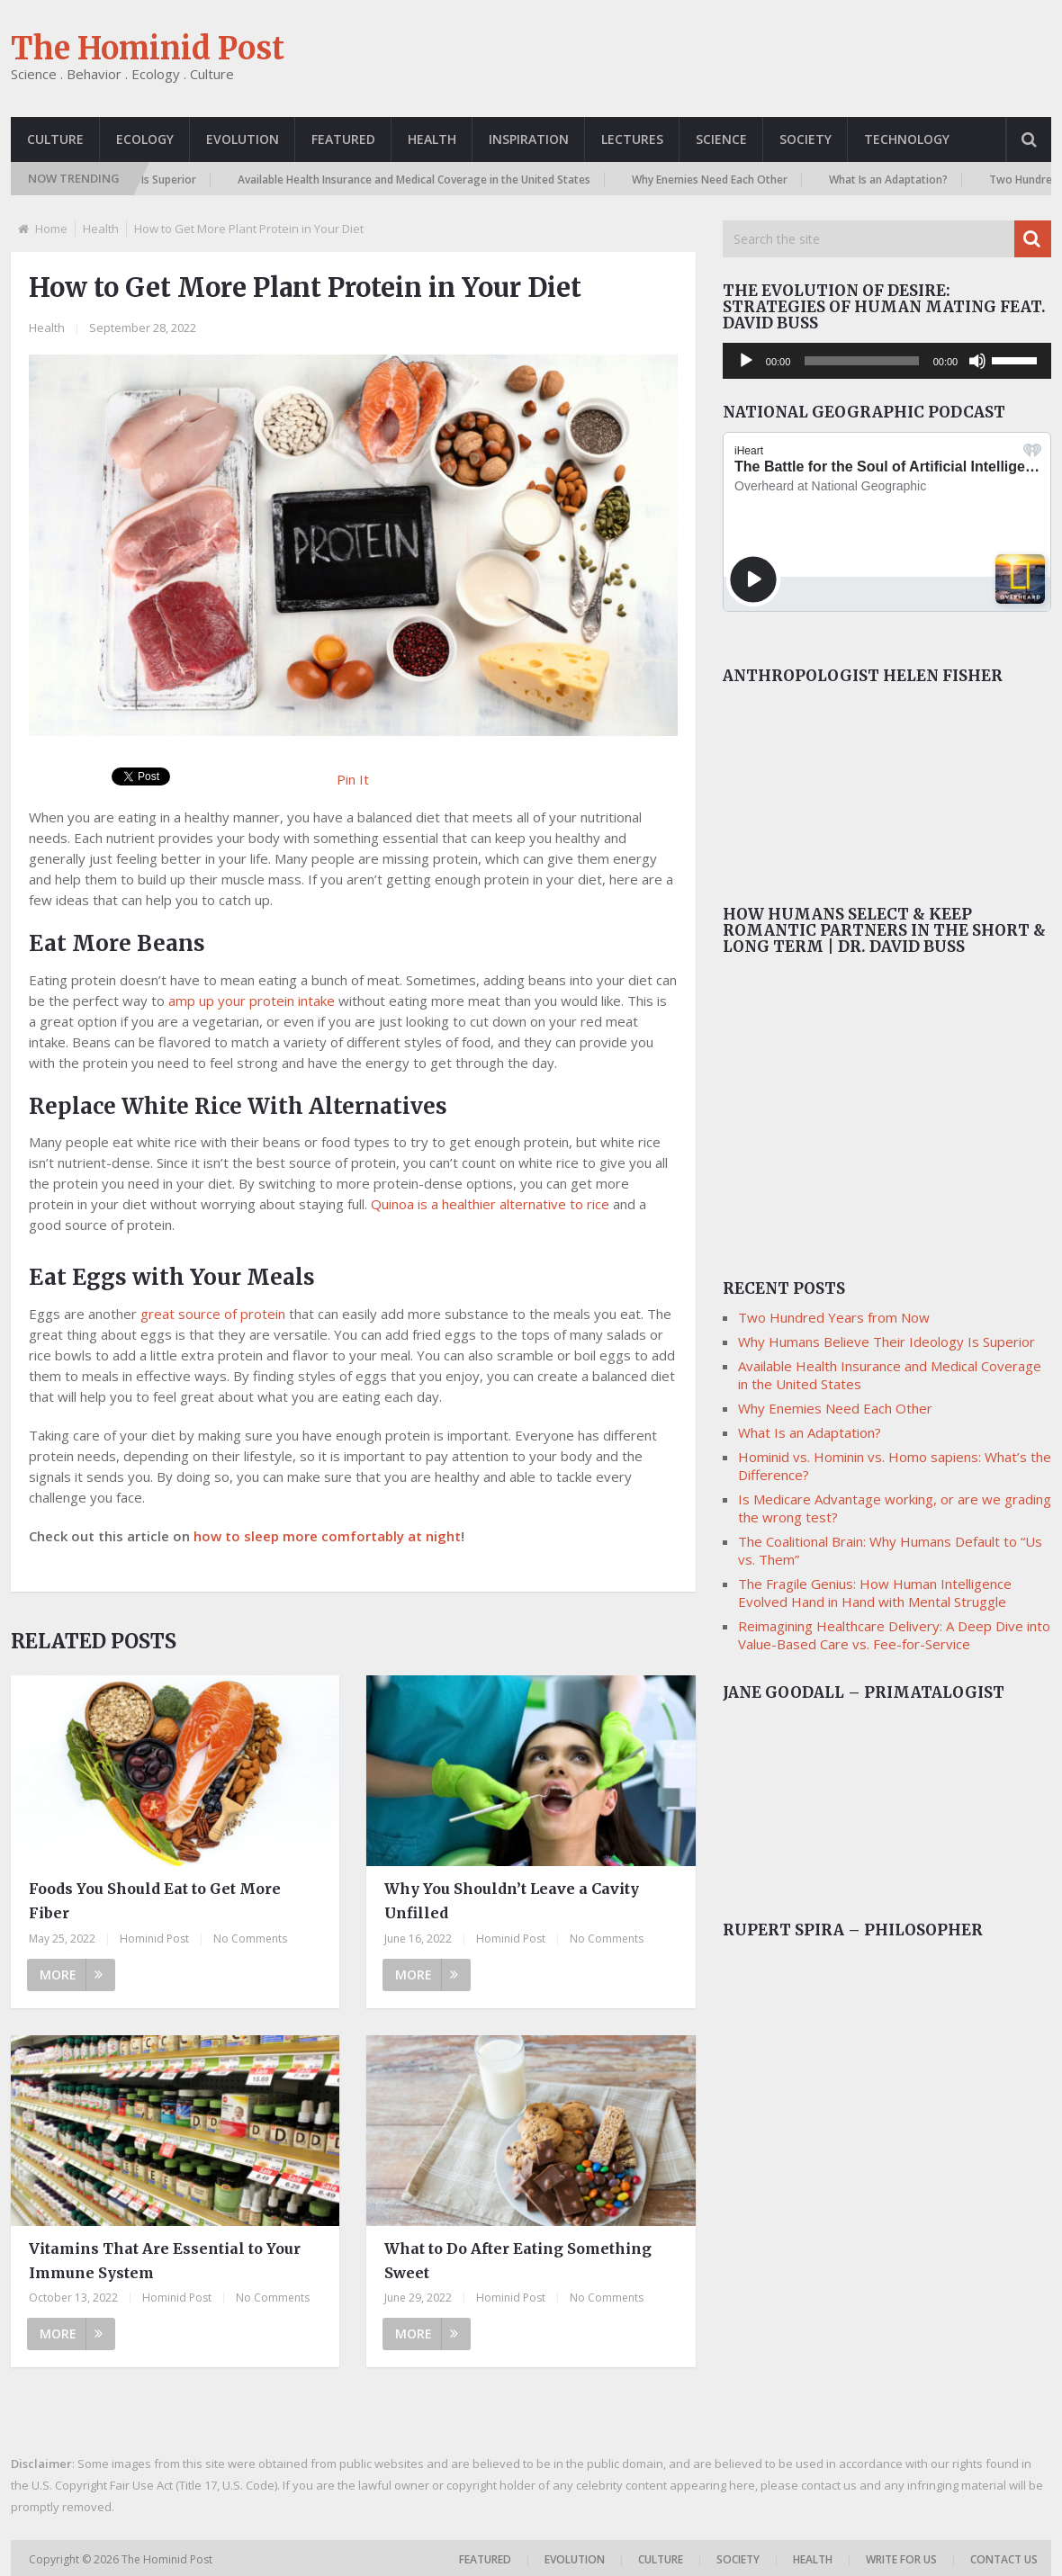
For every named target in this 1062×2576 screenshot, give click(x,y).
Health (432, 139)
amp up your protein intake (251, 1001)
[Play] (746, 361)
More (71, 1974)
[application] (887, 361)
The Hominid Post (147, 48)
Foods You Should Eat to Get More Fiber (155, 1901)
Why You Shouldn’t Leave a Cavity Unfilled (511, 1901)
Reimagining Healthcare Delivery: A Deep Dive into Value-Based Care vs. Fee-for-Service (894, 1635)
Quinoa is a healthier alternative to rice (490, 1204)
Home (51, 228)
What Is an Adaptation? (898, 179)
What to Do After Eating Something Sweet (518, 2260)
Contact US (1004, 2559)
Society (805, 139)
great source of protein (212, 1314)
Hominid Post (154, 1938)
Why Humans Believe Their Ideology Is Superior (886, 1342)
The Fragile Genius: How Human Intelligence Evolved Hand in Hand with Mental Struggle (875, 1593)
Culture (55, 139)
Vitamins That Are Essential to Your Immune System (165, 2260)
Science (721, 139)
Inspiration (529, 139)
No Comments (250, 1938)
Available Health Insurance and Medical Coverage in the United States (424, 179)
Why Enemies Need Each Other (719, 179)
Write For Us (901, 2559)
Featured (343, 139)
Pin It (353, 779)
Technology (907, 139)
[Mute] (977, 361)
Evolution (242, 139)
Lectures (632, 139)
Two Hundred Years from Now (834, 1317)
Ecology (145, 139)
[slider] (861, 360)
